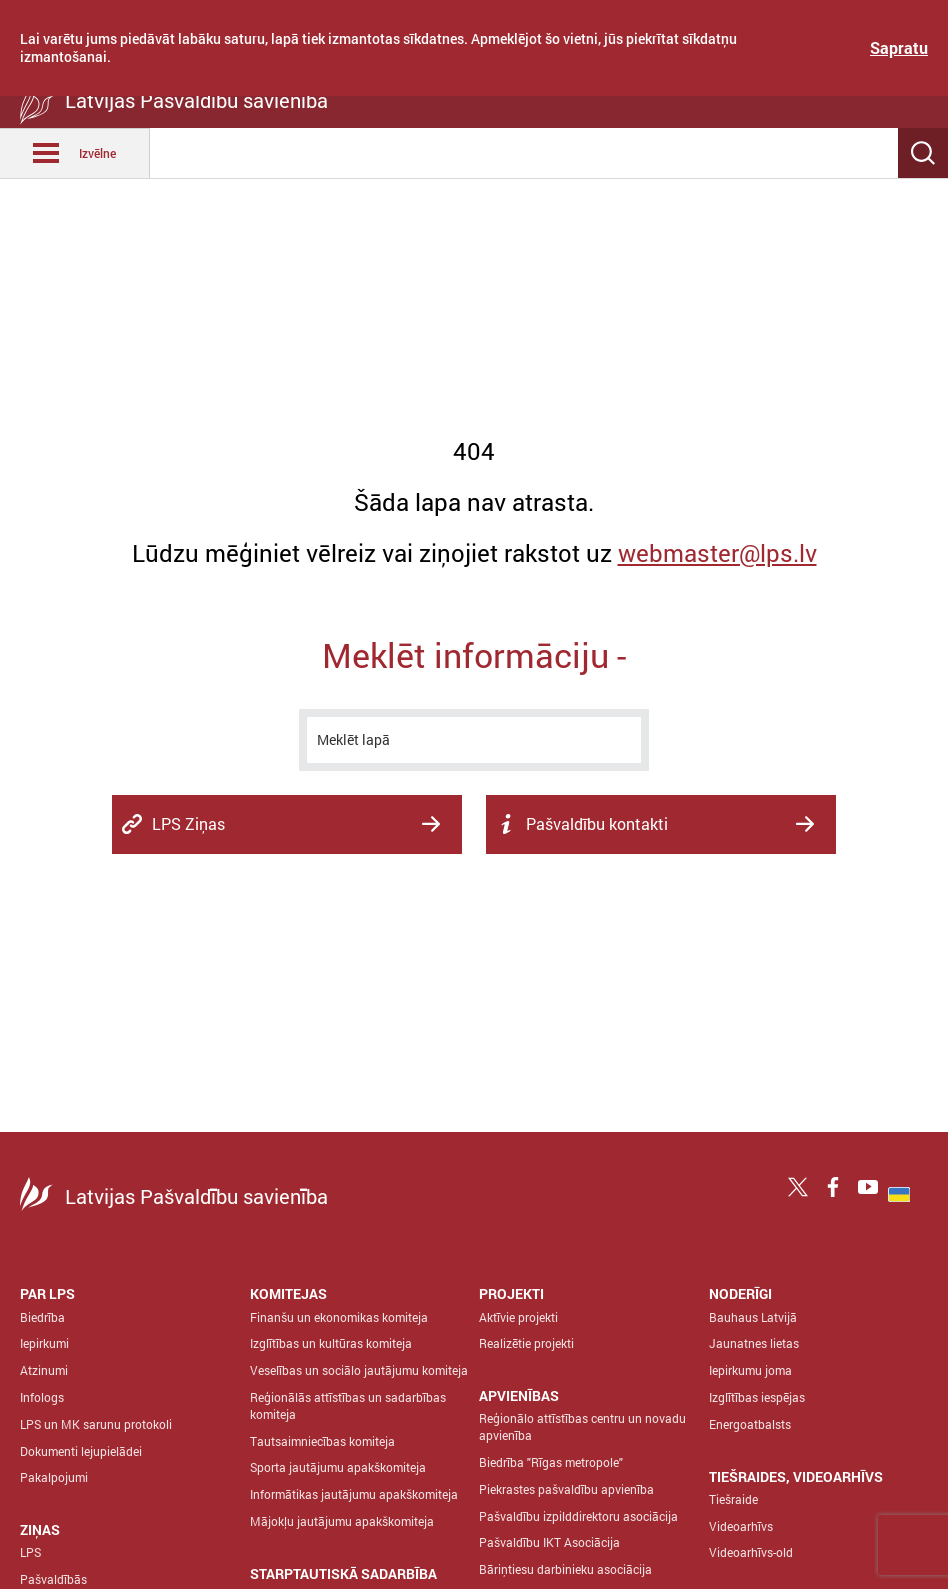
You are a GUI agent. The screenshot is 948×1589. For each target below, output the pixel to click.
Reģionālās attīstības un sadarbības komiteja (348, 1405)
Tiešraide (733, 1499)
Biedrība (42, 1317)
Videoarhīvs (741, 1526)
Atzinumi (44, 1370)
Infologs (42, 1397)
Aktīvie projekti (518, 1317)
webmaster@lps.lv (717, 553)
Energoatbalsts (750, 1424)
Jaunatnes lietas (754, 1343)
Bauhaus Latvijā (753, 1317)
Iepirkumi (44, 1343)
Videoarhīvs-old (751, 1552)
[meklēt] (474, 740)
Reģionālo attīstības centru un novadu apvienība (582, 1426)
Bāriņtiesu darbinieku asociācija (565, 1569)
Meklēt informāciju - (474, 654)
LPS (30, 1552)
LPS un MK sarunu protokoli (96, 1424)
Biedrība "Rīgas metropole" (551, 1462)
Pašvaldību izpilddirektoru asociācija (578, 1516)
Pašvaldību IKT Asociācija (549, 1542)
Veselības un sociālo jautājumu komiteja (359, 1370)
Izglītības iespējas (757, 1397)
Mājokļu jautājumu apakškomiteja (342, 1521)
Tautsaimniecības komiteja (322, 1441)
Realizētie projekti (526, 1343)
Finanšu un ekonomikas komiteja (339, 1317)
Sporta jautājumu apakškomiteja (338, 1467)
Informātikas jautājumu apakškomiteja (354, 1494)
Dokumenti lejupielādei (81, 1451)
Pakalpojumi (54, 1477)
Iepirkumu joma (750, 1370)
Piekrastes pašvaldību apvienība (566, 1489)
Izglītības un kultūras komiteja (331, 1343)
